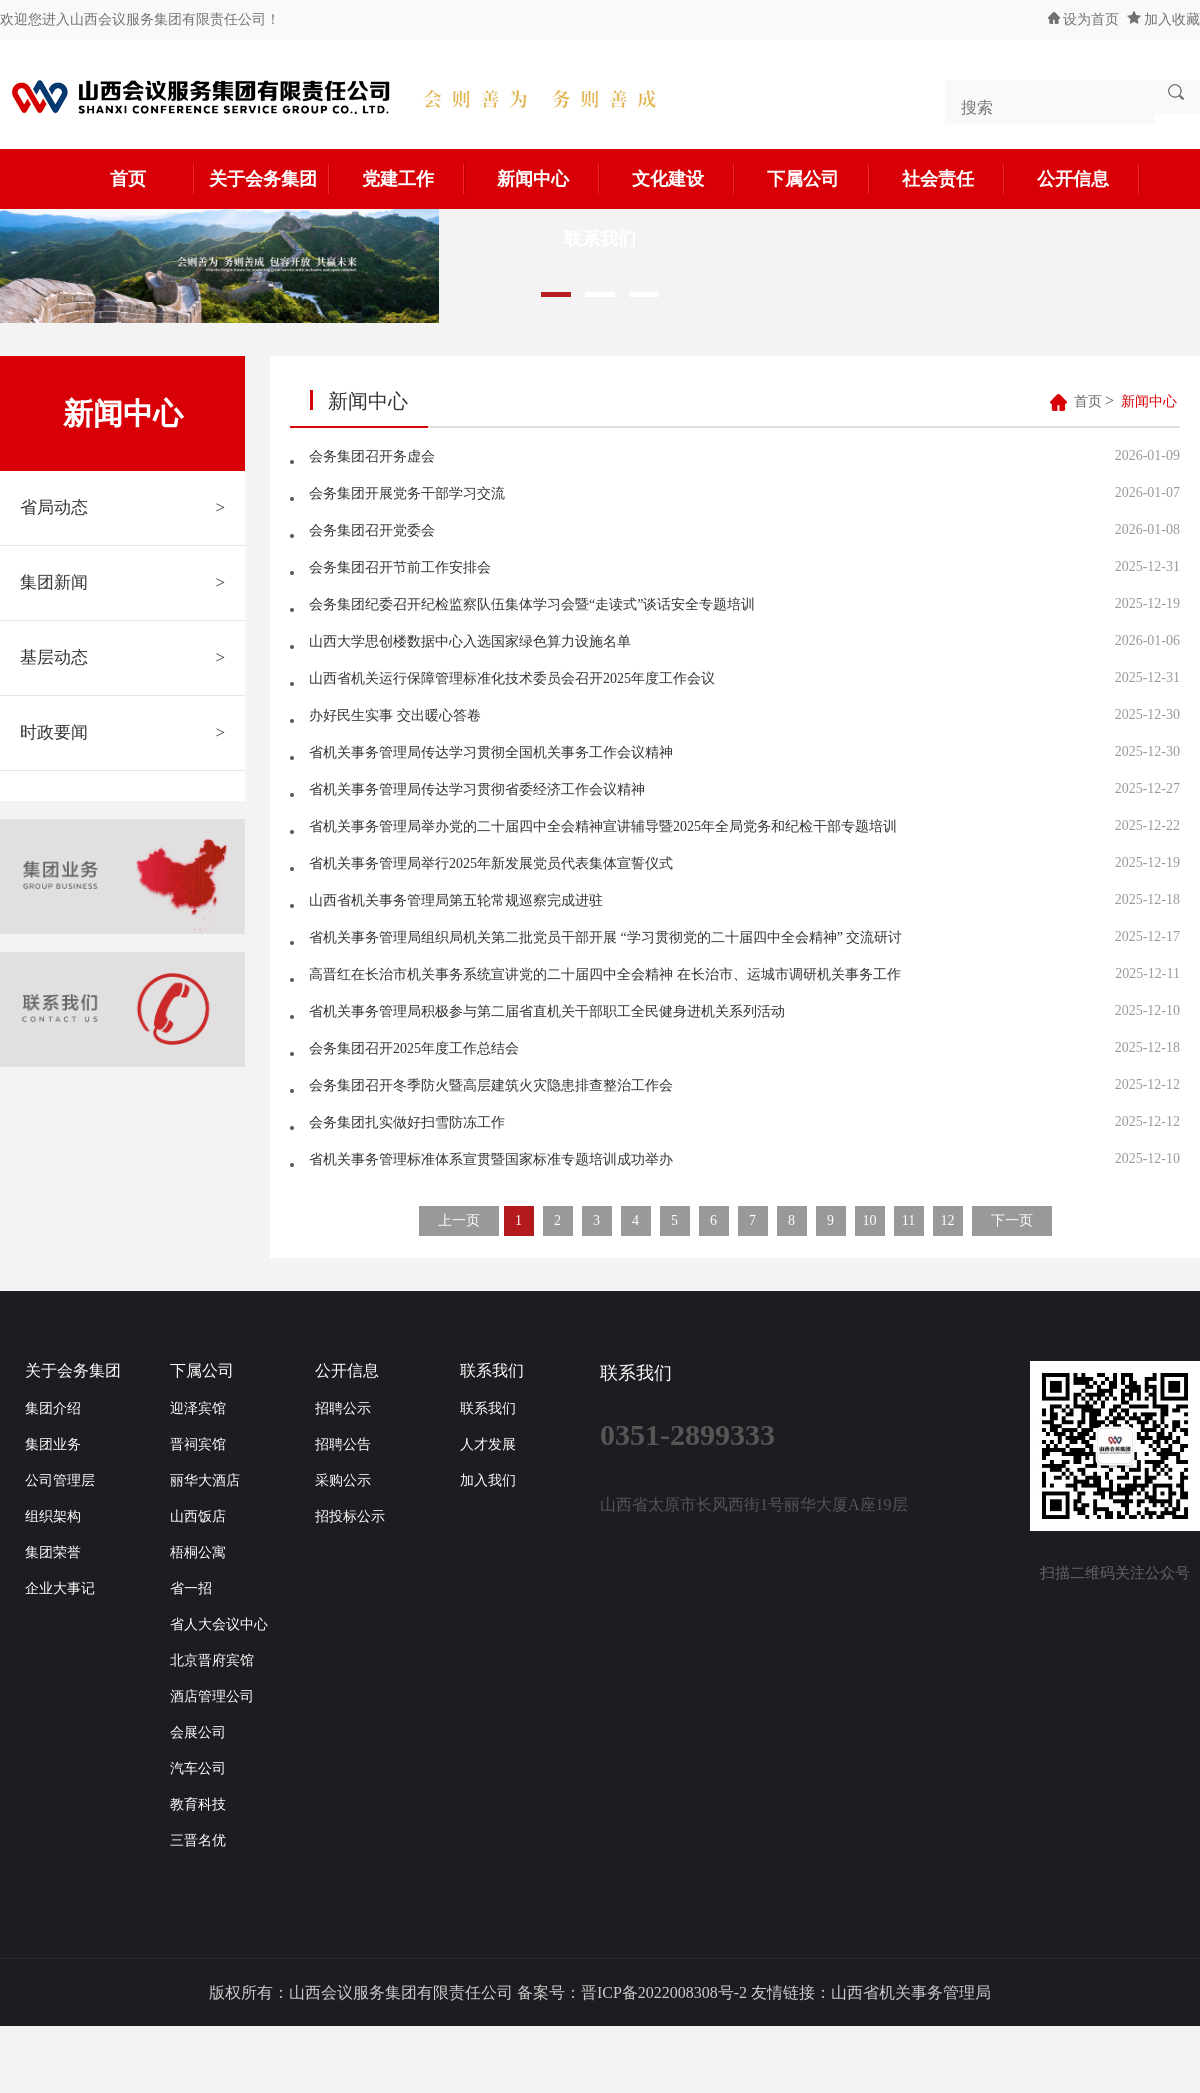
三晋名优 (198, 1840)
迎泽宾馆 (198, 1408)
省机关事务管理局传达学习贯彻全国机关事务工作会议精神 (491, 752)
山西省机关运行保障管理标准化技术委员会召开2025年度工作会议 (512, 678)
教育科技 (198, 1804)
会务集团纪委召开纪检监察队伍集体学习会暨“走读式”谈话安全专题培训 (532, 604)
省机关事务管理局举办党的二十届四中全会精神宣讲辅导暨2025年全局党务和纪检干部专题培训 (603, 826)
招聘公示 (343, 1408)
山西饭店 (198, 1516)
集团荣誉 (53, 1552)
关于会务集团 (270, 179)
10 (870, 1220)
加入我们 (488, 1480)
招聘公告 (343, 1444)
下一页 (1012, 1220)
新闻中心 (549, 179)
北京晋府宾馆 (212, 1660)
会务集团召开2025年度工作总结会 (414, 1048)
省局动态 (122, 508)
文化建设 (684, 179)
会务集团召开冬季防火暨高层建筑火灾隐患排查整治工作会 (491, 1085)
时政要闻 (122, 733)
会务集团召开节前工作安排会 (400, 567)
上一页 (459, 1220)
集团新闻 (122, 583)
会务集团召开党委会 (372, 530)
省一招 (191, 1588)
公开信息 (1089, 179)
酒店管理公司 (212, 1696)
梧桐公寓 (198, 1552)
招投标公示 (350, 1516)
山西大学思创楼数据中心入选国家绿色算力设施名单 (470, 641)
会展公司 (198, 1732)
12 (948, 1220)
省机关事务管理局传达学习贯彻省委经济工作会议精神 (477, 789)
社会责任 (954, 179)
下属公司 (819, 179)
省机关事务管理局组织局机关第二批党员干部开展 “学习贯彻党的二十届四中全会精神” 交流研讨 (605, 937)
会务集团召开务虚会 (372, 456)
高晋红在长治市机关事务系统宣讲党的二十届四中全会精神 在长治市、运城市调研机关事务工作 (605, 974)
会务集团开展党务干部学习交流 (407, 493)
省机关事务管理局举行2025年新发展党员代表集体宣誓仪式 (491, 863)
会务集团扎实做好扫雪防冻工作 (407, 1122)
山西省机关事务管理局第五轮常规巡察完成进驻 (456, 900)
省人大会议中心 (219, 1624)
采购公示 (343, 1480)
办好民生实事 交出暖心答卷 (395, 715)
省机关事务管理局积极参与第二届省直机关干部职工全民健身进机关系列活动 (547, 1011)
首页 (153, 179)
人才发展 (488, 1444)
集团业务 (53, 1444)
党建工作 (414, 179)
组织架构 (53, 1516)
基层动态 (122, 658)
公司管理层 (60, 1480)
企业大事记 (60, 1588)
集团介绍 (53, 1408)
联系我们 (492, 1370)
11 (908, 1220)
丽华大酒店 (205, 1480)
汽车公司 (198, 1768)
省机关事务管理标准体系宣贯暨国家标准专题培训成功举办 (491, 1159)
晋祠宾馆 (198, 1444)
